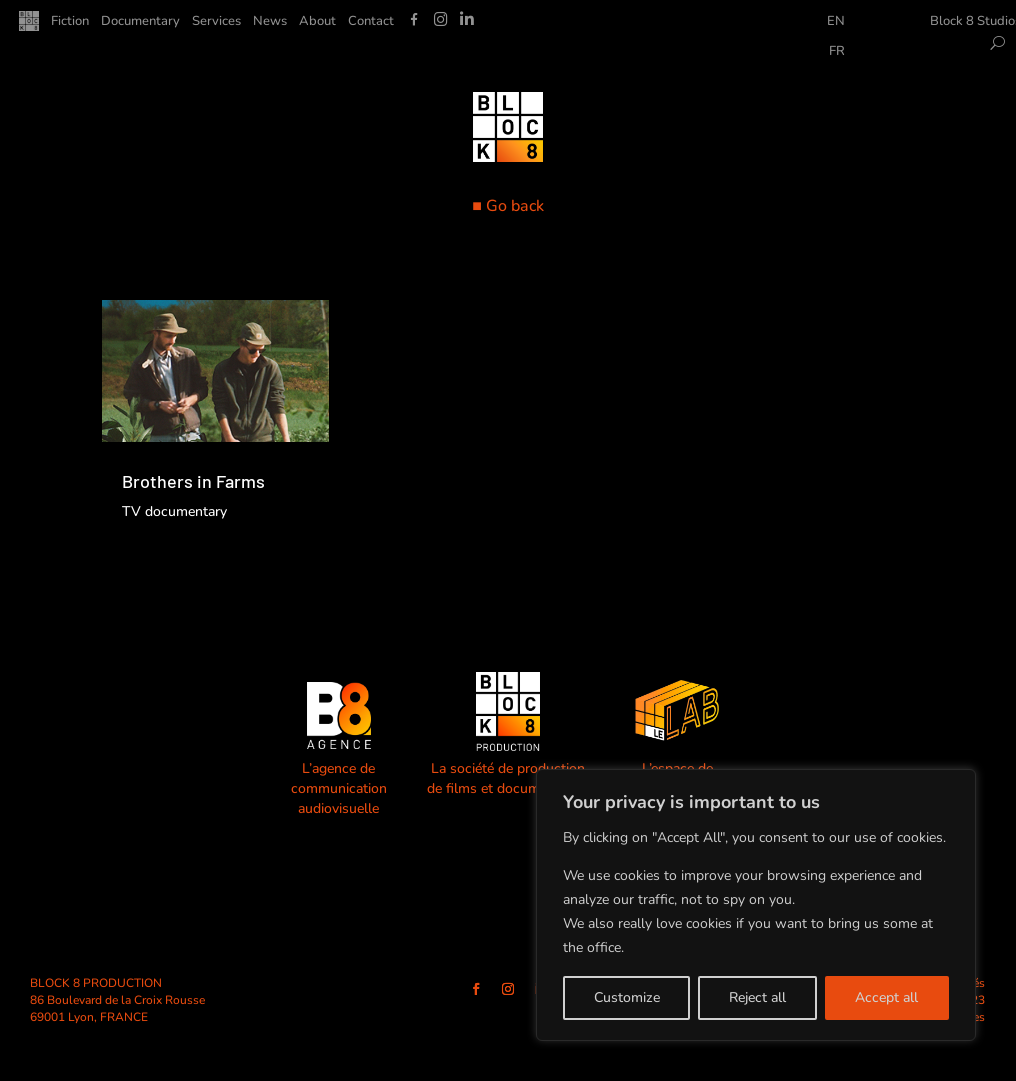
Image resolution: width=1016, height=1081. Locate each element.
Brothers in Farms (193, 481)
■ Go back (508, 206)
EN (836, 22)
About (317, 22)
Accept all (886, 997)
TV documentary (174, 511)
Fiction (70, 22)
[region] (756, 905)
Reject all (757, 997)
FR (837, 52)
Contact (371, 22)
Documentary (140, 22)
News (270, 22)
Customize (627, 997)
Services (216, 22)
